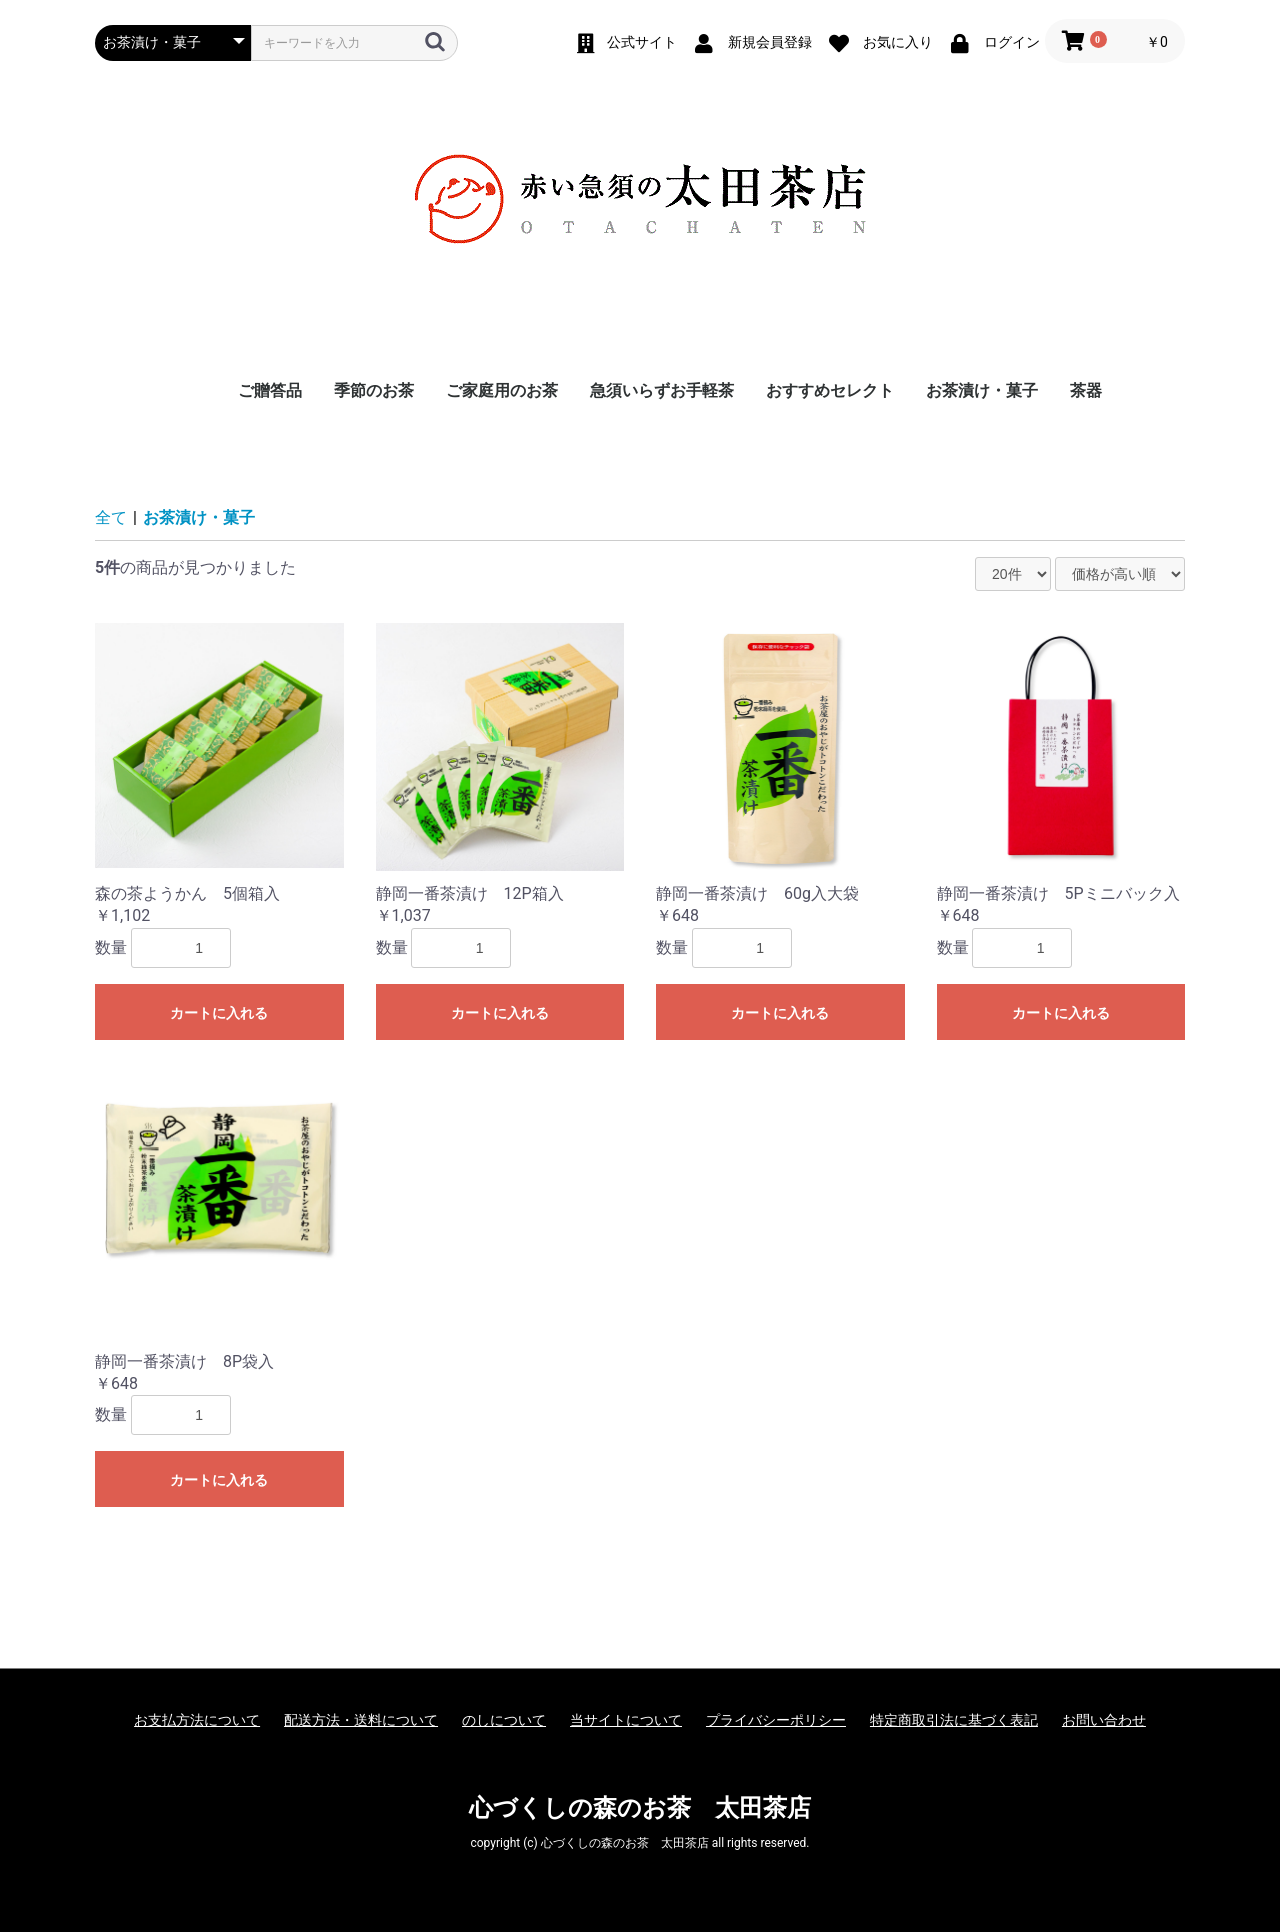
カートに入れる (219, 1013)
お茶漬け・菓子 (982, 390)
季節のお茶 (374, 390)
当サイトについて (626, 1720)
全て (111, 517)
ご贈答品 (270, 390)
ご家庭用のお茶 (502, 390)
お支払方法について (197, 1720)
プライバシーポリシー (776, 1720)
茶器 (1086, 390)
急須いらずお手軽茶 (662, 390)
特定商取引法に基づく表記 (954, 1720)
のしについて (504, 1720)
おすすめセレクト (830, 390)
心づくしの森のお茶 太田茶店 (640, 1808)
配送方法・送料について (361, 1720)
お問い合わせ (1104, 1720)
